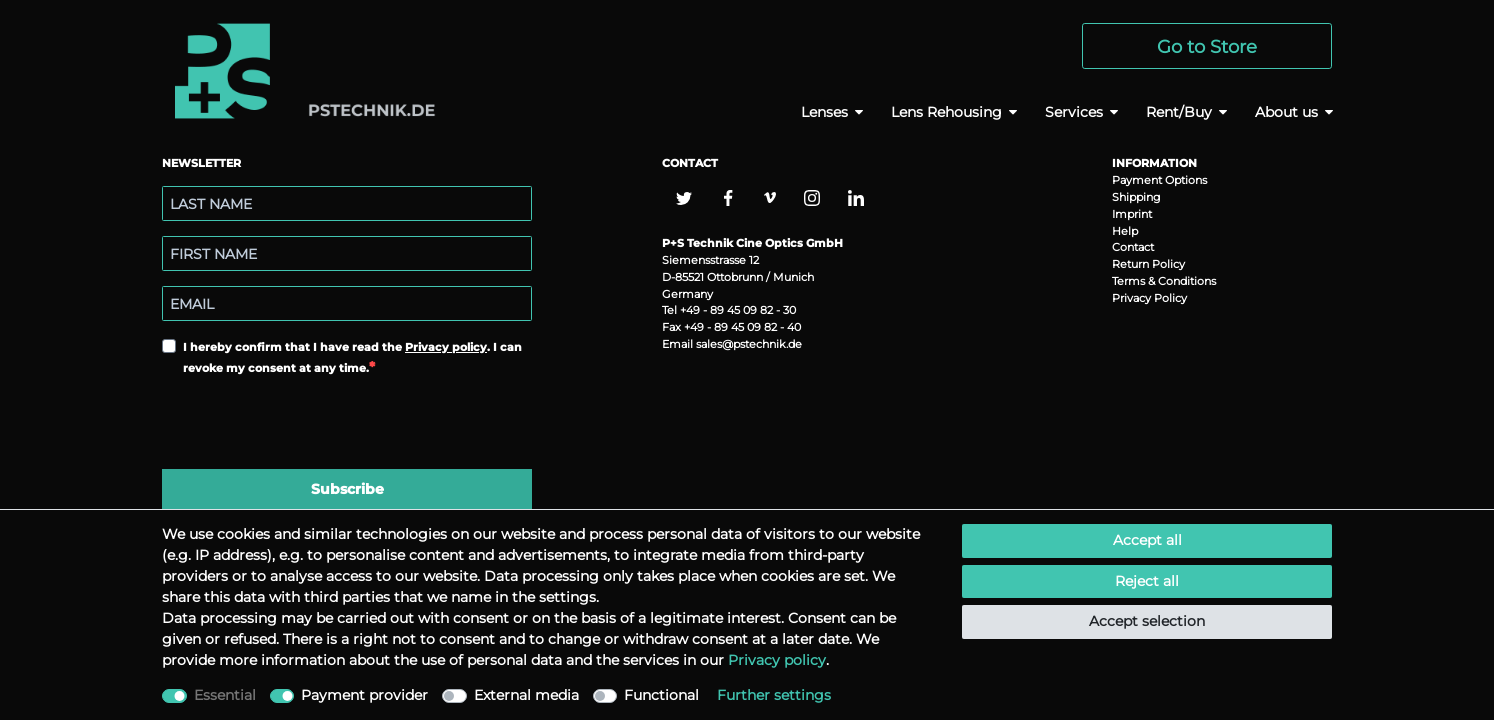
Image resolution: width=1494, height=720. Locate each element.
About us (1286, 112)
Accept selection (1147, 621)
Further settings (774, 695)
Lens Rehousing (946, 112)
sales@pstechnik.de (749, 344)
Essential (225, 695)
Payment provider (364, 695)
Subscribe (347, 489)
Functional (661, 695)
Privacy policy (446, 347)
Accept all (1147, 540)
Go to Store (1207, 46)
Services (1074, 112)
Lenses (824, 112)
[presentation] (314, 425)
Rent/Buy (1179, 112)
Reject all (1147, 581)
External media (526, 695)
